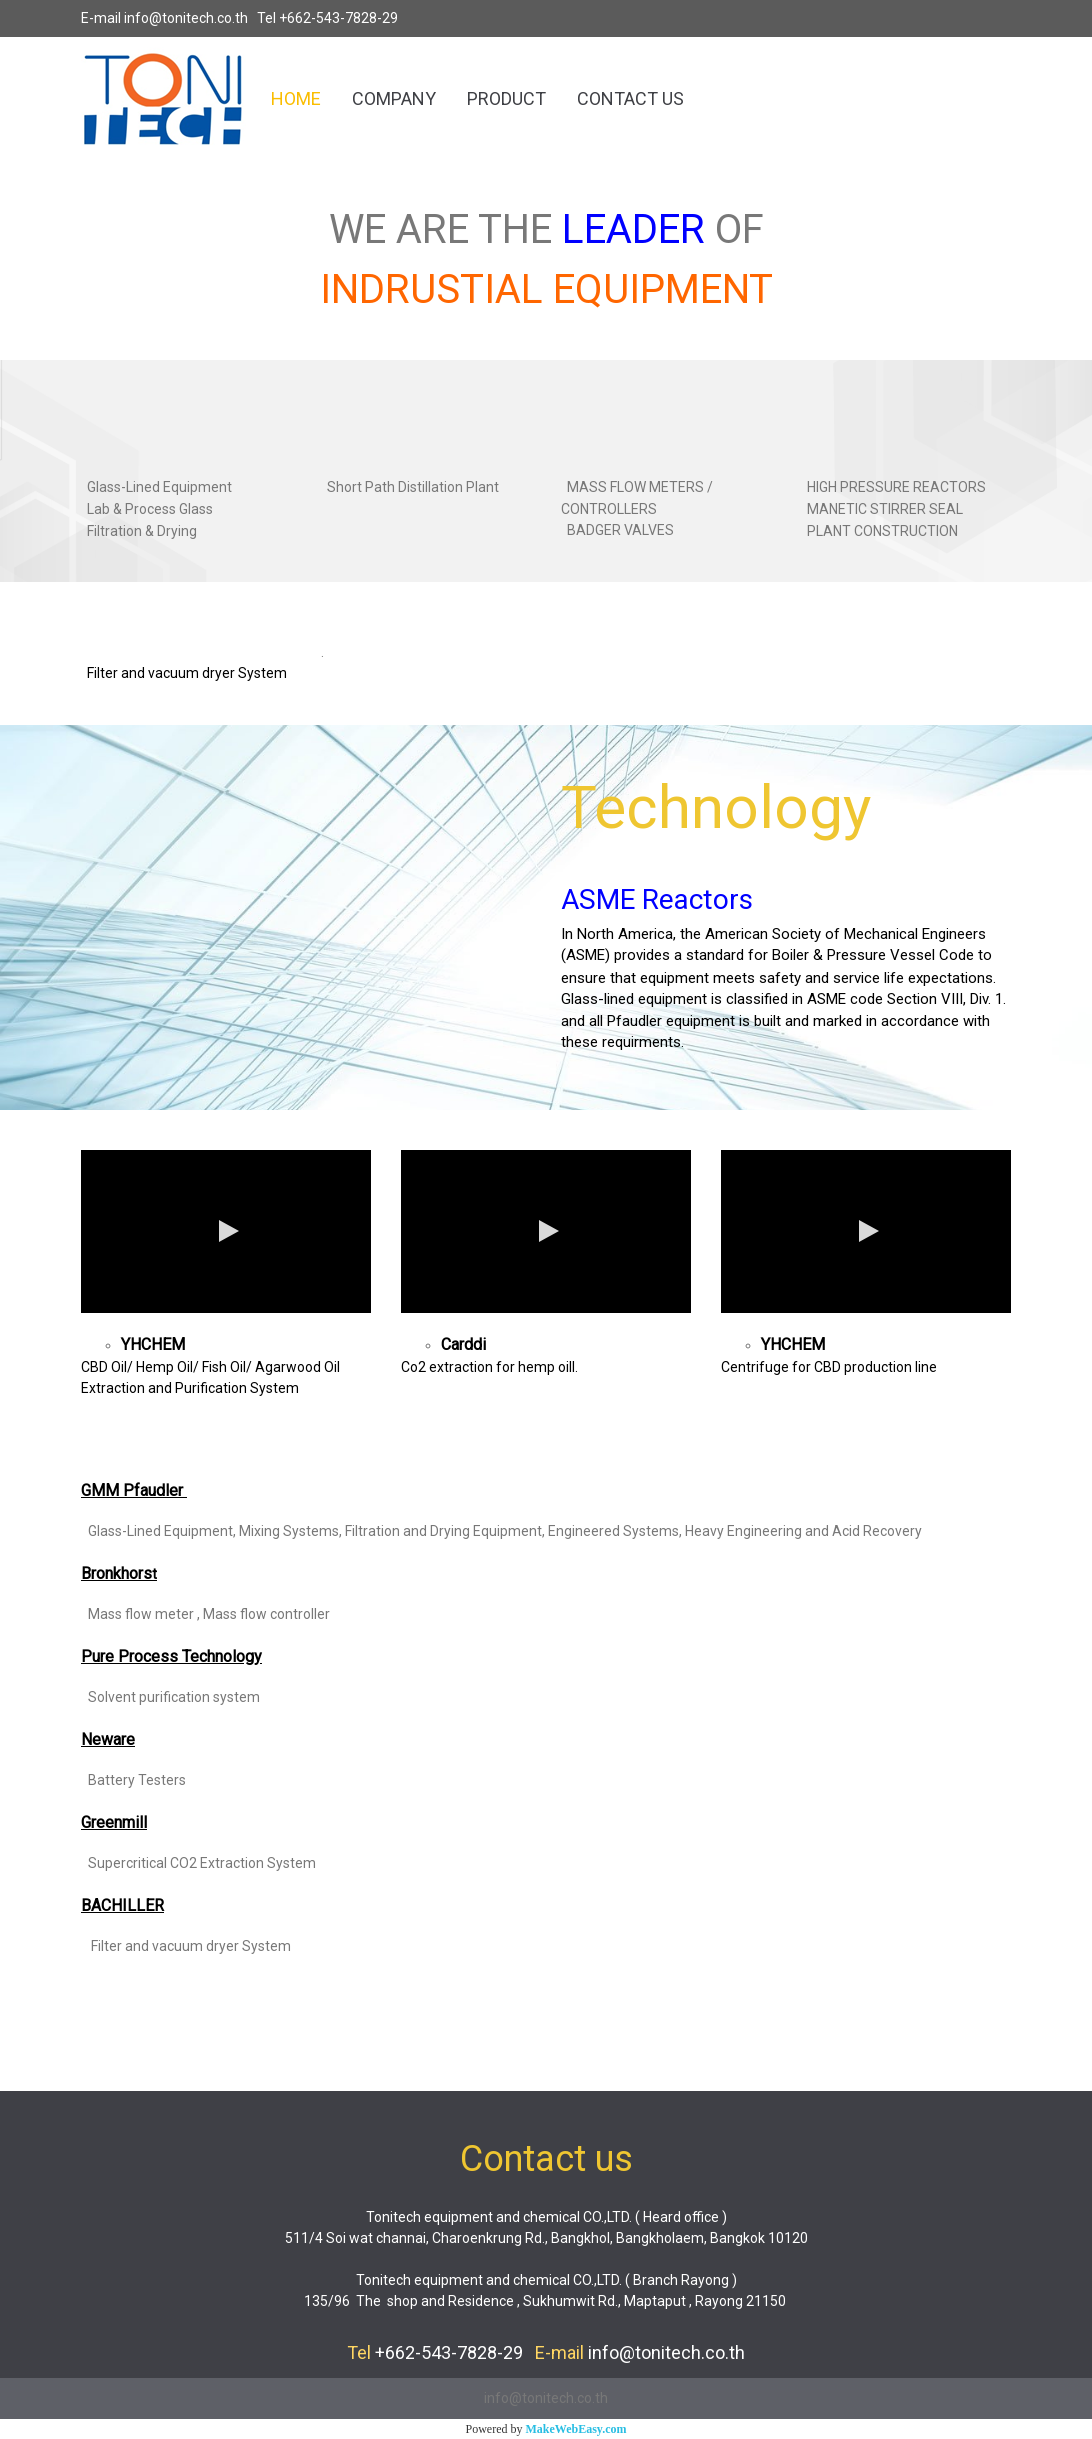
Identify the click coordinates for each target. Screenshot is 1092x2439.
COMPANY (394, 98)
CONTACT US (630, 98)
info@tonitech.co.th (186, 18)
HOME (296, 98)
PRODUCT (506, 98)
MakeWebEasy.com (576, 2429)
